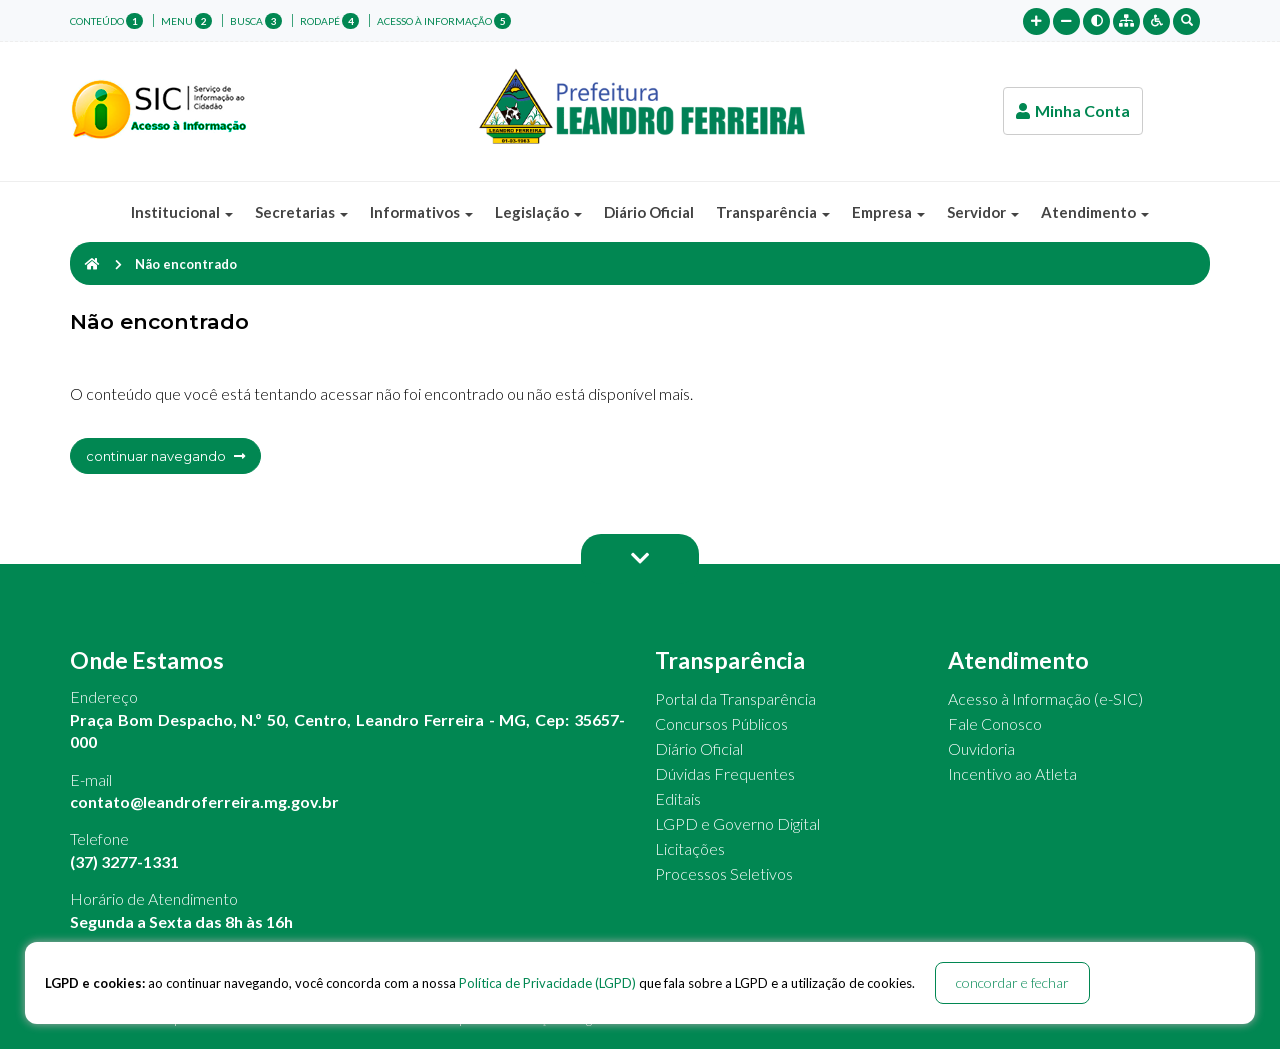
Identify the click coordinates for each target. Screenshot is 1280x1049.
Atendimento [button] (1095, 212)
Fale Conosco (995, 723)
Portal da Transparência (735, 698)
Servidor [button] (983, 212)
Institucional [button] (182, 212)
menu (186, 21)
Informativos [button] (421, 212)
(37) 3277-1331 (124, 861)
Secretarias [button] (301, 212)
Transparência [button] (773, 212)
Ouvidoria (981, 748)
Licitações (690, 848)
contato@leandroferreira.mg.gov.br (204, 801)
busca (256, 21)
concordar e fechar (1012, 982)
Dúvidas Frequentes (725, 773)
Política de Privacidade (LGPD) (547, 983)
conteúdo (106, 21)
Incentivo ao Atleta (1012, 773)
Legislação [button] (538, 212)
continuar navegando (165, 456)
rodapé (329, 21)
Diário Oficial (649, 212)
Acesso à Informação (444, 21)
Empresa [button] (888, 212)
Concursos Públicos (721, 723)
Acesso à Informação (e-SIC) (1045, 698)
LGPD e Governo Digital (737, 823)
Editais (678, 798)
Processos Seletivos (724, 873)
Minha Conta (1073, 110)
